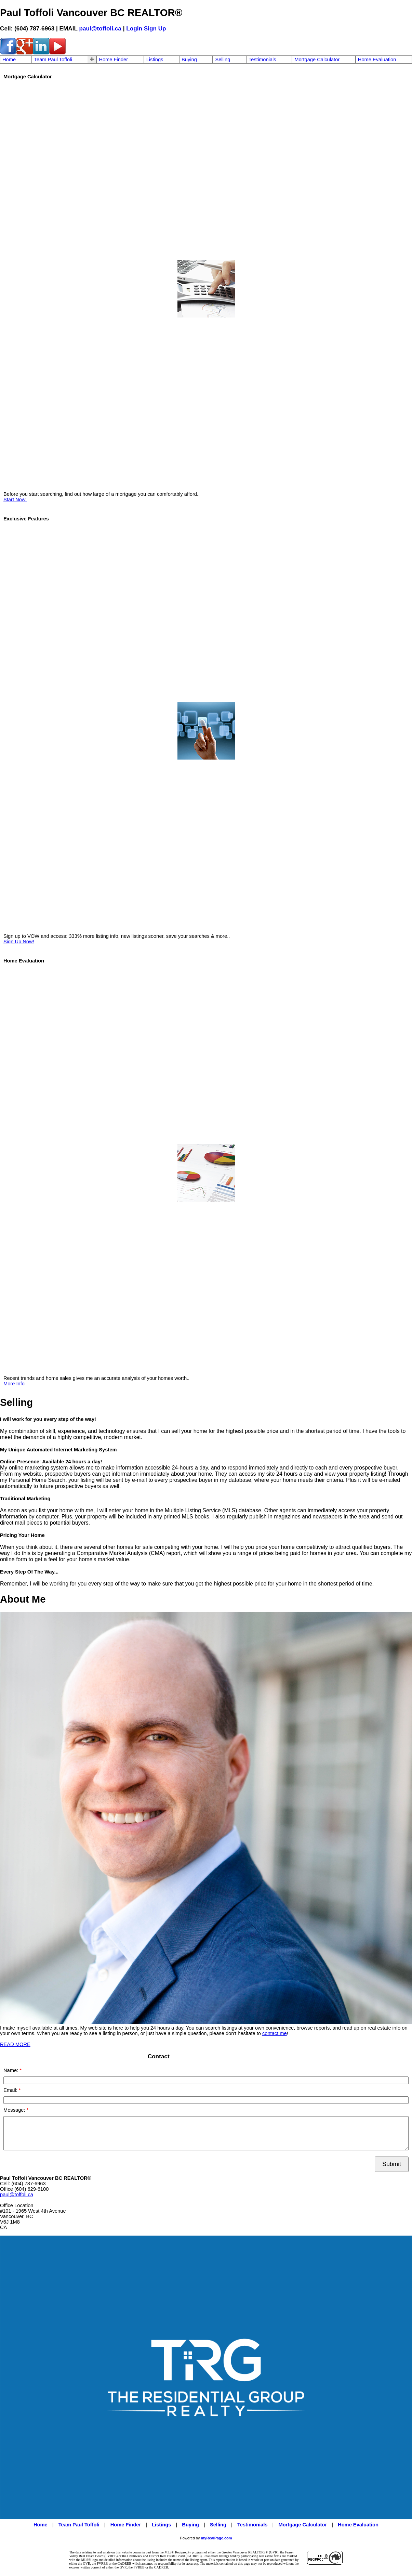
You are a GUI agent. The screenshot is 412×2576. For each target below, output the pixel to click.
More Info (14, 1383)
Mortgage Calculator (317, 59)
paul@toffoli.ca (100, 28)
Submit (391, 2164)
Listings (154, 59)
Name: (11, 2070)
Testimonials (262, 59)
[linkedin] (41, 52)
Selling (222, 59)
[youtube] (57, 52)
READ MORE (15, 2044)
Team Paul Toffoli (53, 59)
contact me (274, 2033)
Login (134, 28)
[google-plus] (24, 52)
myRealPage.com (216, 2538)
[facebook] (8, 52)
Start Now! (15, 499)
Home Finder (113, 59)
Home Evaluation (377, 59)
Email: (11, 2090)
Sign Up (155, 28)
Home (9, 59)
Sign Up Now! (18, 941)
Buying (189, 59)
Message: (15, 2110)
